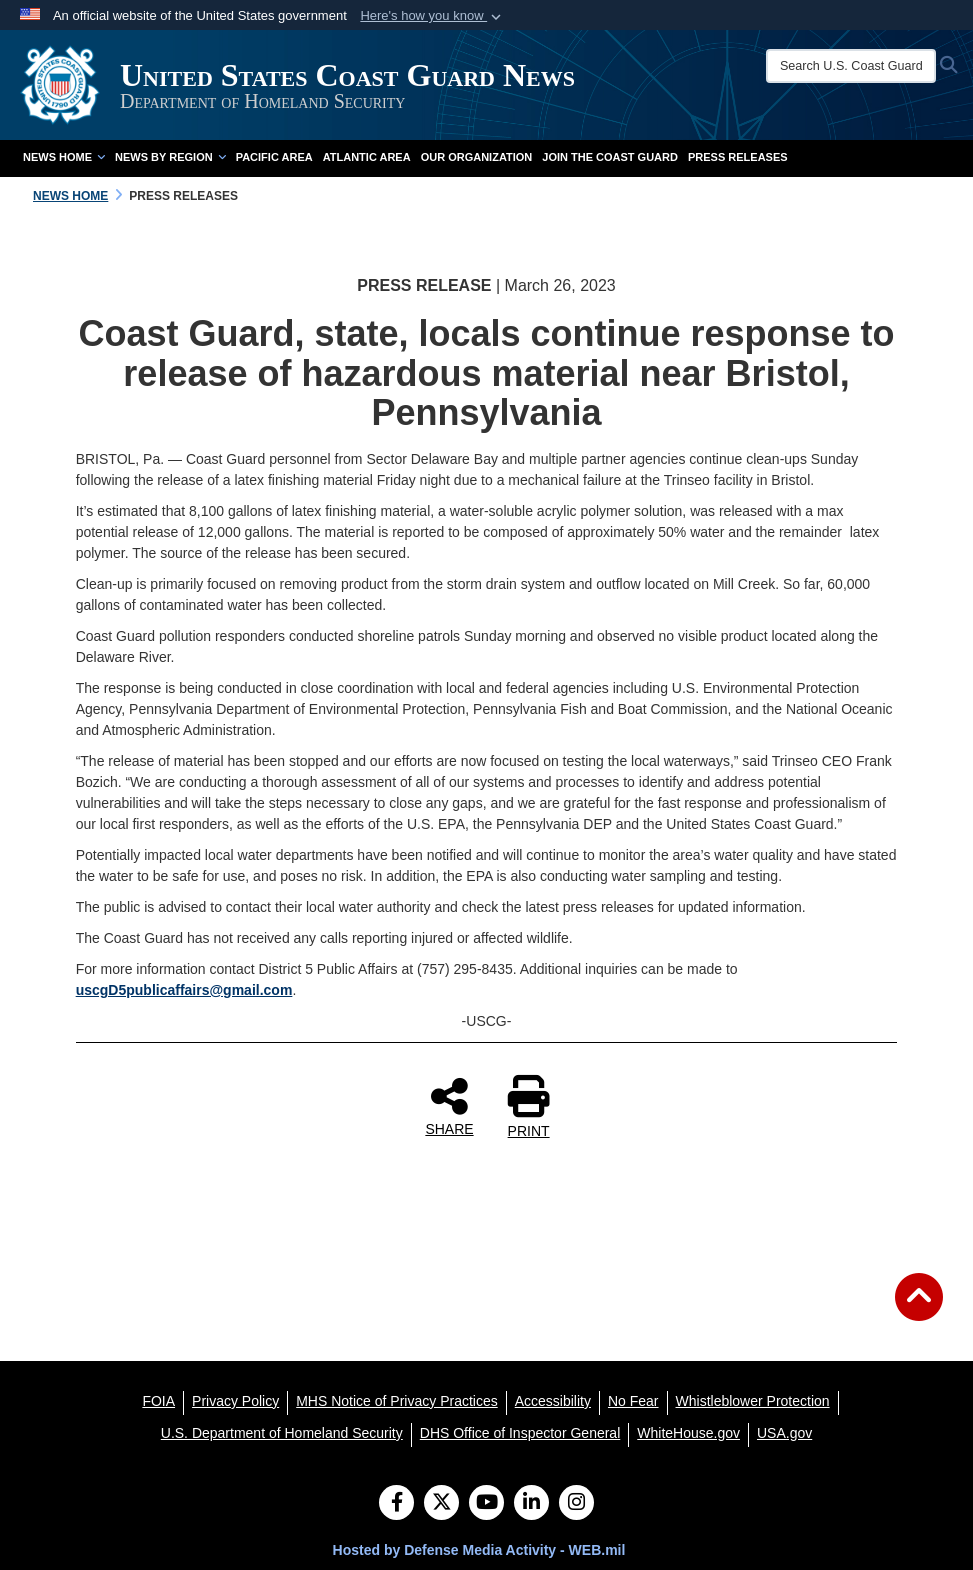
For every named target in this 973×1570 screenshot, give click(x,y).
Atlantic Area (367, 157)
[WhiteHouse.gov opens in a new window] (688, 1433)
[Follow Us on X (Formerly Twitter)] (441, 1504)
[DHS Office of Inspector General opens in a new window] (520, 1433)
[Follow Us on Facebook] (396, 1504)
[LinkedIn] (531, 1504)
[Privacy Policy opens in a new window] (235, 1401)
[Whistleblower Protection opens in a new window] (753, 1401)
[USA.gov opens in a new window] (784, 1433)
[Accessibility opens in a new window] (553, 1401)
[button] (432, 16)
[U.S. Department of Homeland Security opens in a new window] (282, 1433)
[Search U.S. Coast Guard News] (851, 66)
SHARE (449, 1106)
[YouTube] (486, 1504)
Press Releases (738, 157)
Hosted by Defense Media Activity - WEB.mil (479, 1550)
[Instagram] (576, 1504)
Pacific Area (274, 157)
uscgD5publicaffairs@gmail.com (184, 990)
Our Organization (477, 157)
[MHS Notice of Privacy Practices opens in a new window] (397, 1401)
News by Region (170, 157)
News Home (64, 157)
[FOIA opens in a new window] (158, 1401)
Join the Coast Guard (610, 157)
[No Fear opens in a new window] (633, 1401)
